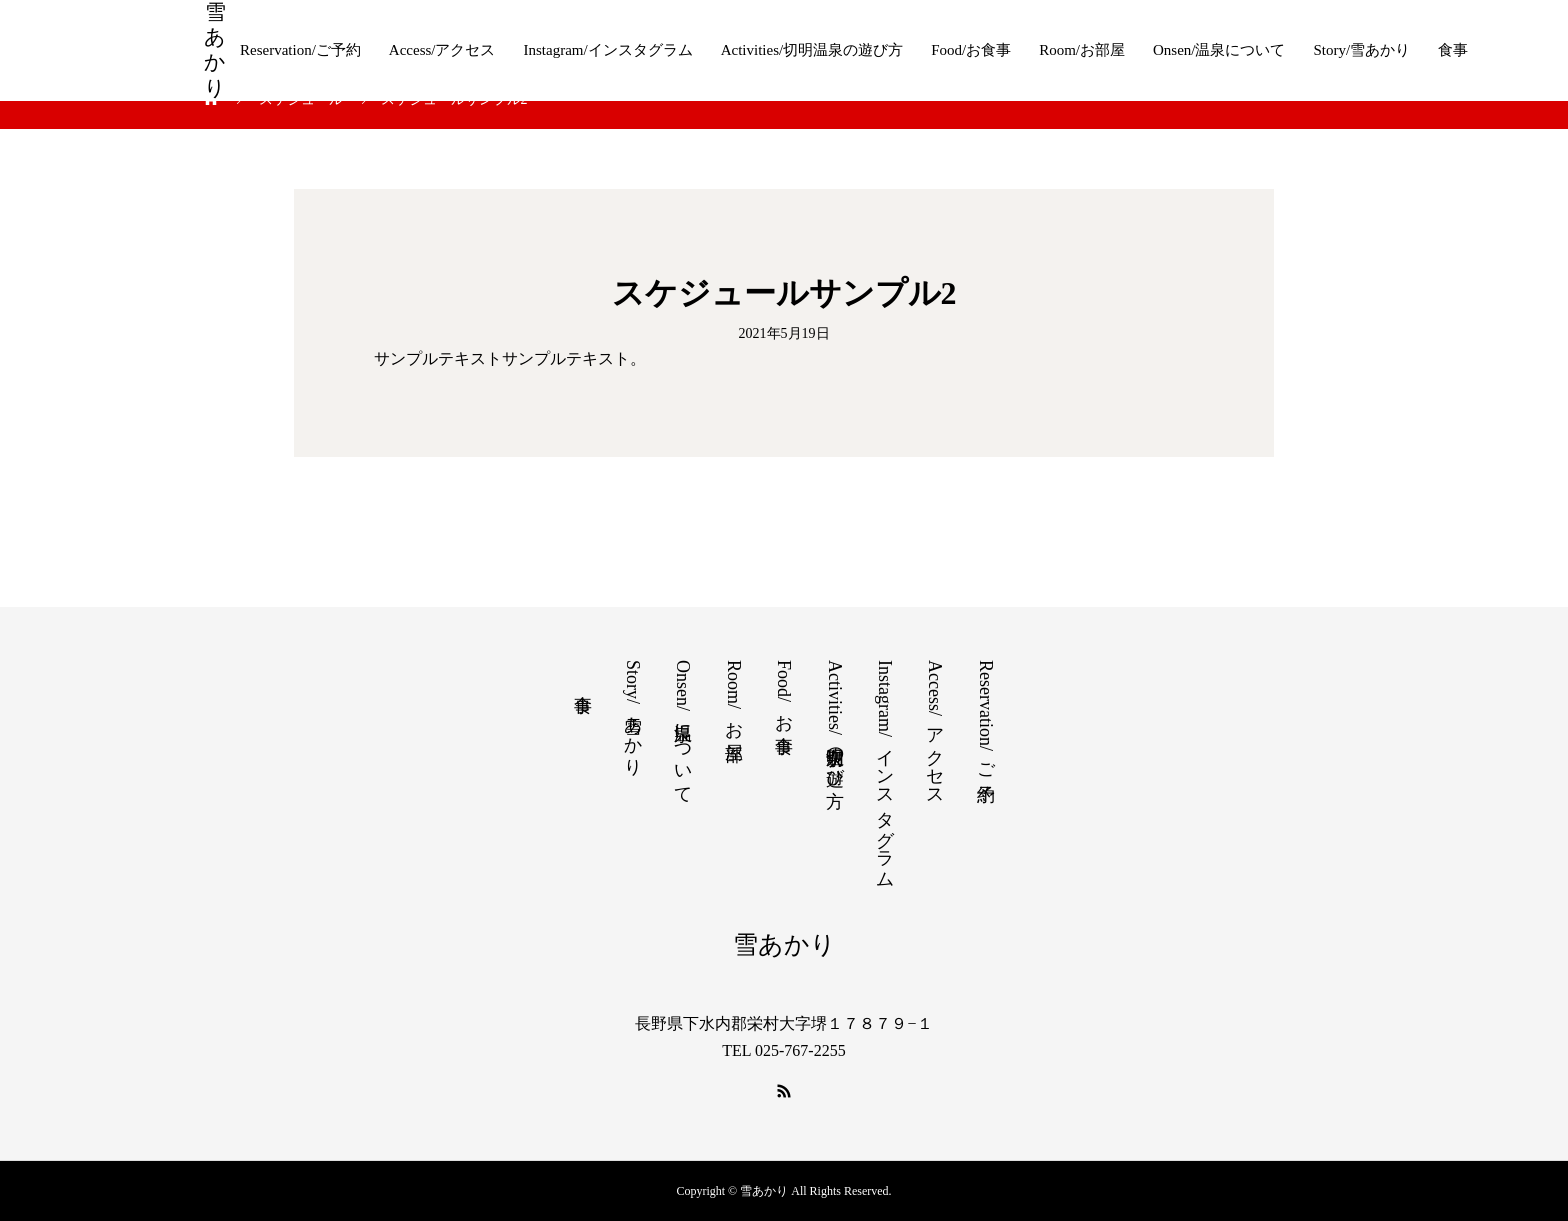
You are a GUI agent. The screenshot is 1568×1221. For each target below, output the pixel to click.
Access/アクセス (442, 50)
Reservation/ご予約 (300, 50)
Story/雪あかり (1362, 50)
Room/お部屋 (1082, 50)
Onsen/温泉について (1219, 50)
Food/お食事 (971, 50)
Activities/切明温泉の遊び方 (812, 50)
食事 (1453, 50)
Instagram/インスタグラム (607, 50)
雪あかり (215, 50)
